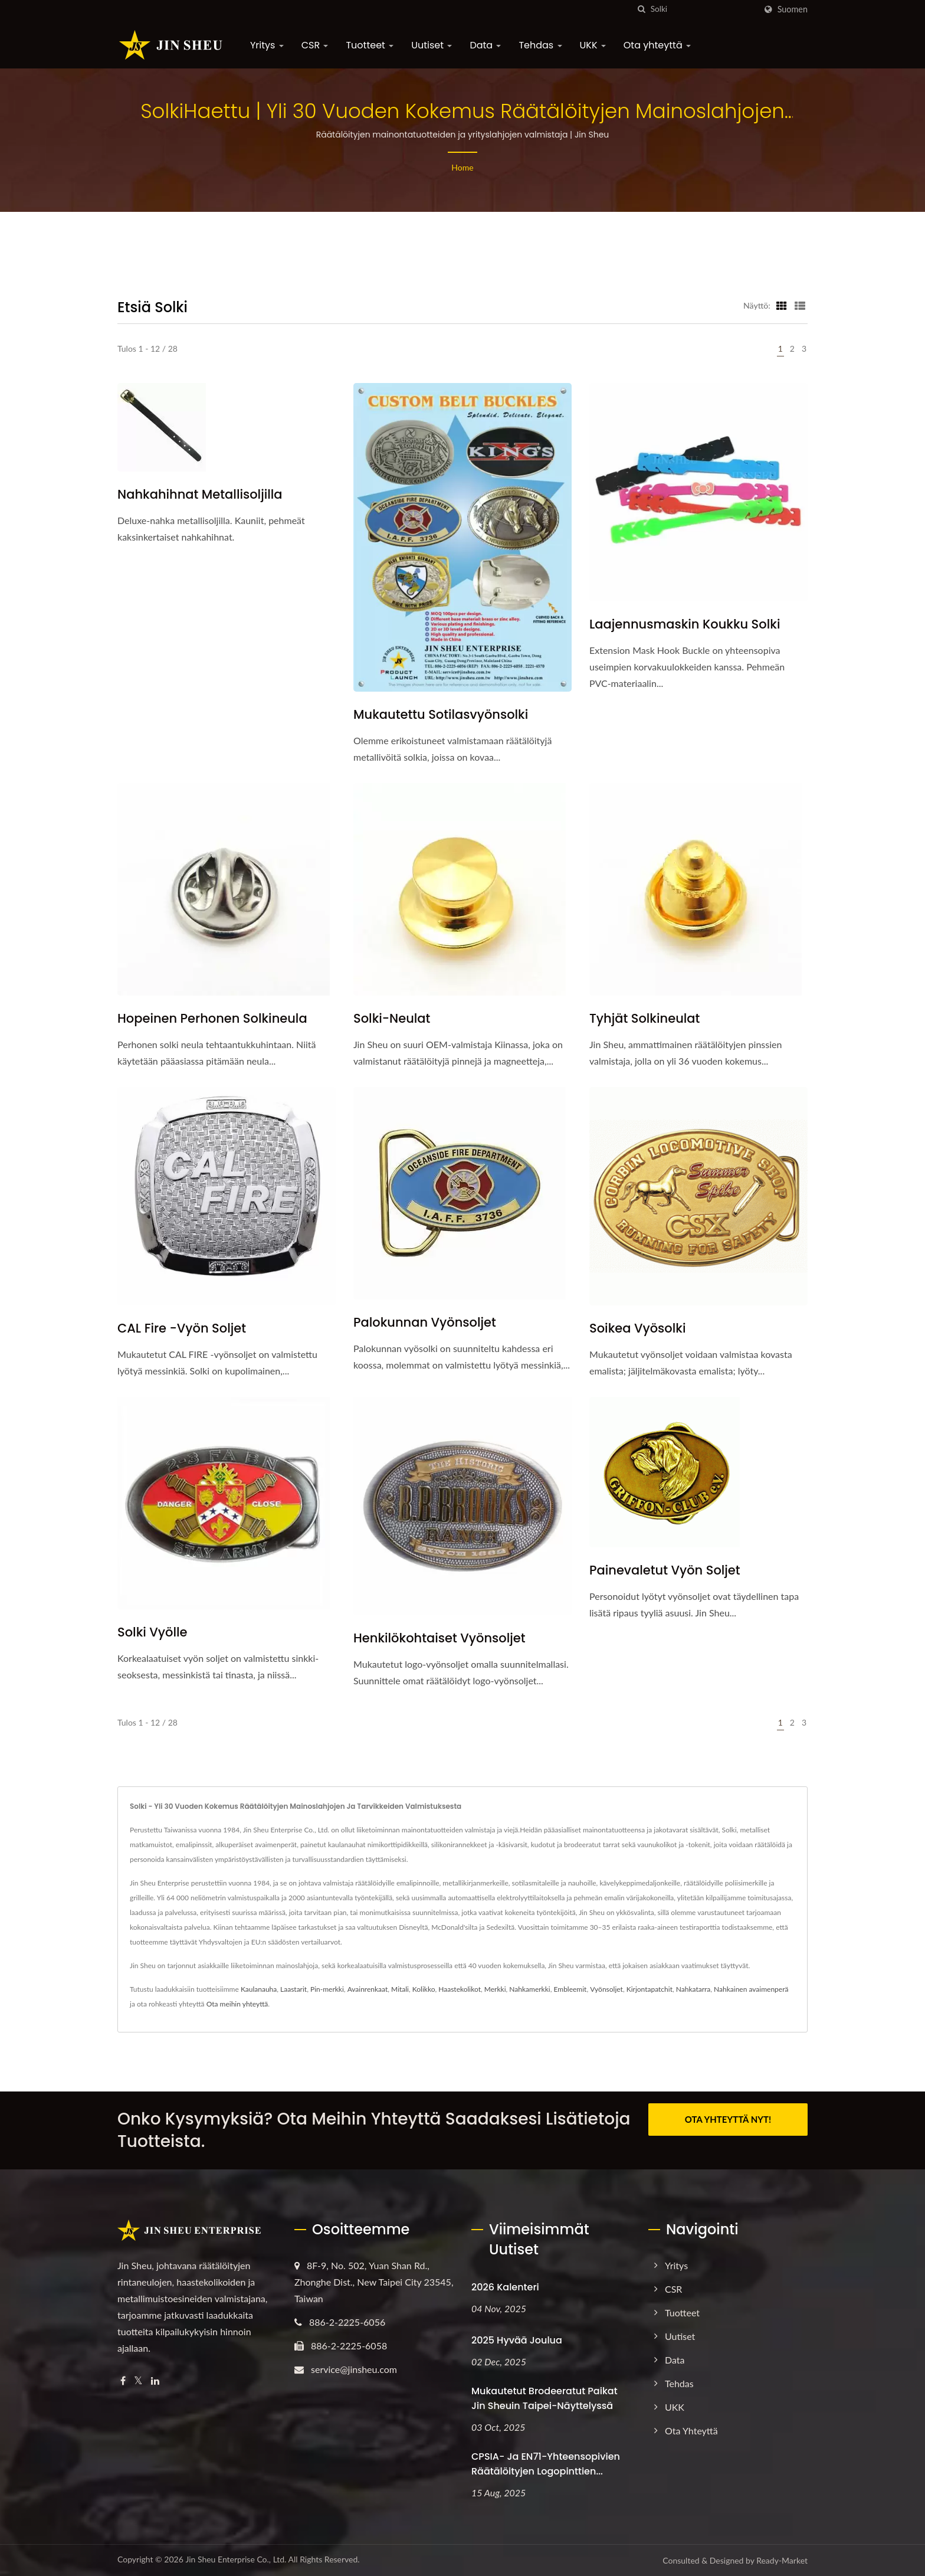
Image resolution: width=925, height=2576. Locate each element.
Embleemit (570, 1989)
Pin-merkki (327, 1989)
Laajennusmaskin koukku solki (684, 624)
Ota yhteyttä (657, 45)
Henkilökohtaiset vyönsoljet (439, 1638)
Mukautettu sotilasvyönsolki (440, 714)
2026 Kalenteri (505, 2287)
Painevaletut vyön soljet (664, 1570)
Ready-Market (782, 2560)
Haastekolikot (459, 1989)
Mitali (400, 1989)
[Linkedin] (155, 2381)
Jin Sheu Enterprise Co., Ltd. (235, 2559)
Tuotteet (369, 45)
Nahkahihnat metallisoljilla (200, 494)
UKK (593, 45)
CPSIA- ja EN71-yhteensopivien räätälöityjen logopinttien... (545, 2464)
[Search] (703, 9)
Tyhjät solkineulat (644, 1018)
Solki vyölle (152, 1632)
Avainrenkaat (367, 1989)
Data (485, 45)
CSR (315, 45)
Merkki (495, 1989)
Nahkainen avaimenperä (751, 1989)
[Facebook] (123, 2381)
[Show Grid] (781, 305)
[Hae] (642, 9)
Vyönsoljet (606, 1989)
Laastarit (293, 1989)
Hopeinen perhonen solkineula (212, 1018)
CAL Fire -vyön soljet (181, 1328)
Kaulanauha (259, 1989)
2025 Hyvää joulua (516, 2340)
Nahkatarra (693, 1989)
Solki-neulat (391, 1018)
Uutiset (431, 45)
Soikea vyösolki (637, 1328)
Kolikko (423, 1989)
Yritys (267, 45)
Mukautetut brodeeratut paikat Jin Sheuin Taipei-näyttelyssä (544, 2398)
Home (462, 167)
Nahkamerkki (529, 1989)
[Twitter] (138, 2381)
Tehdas (540, 45)
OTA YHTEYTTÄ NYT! (728, 2119)
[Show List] (800, 305)
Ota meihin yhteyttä (237, 2003)
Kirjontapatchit (649, 1989)
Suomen (793, 9)
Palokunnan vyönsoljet (424, 1322)
